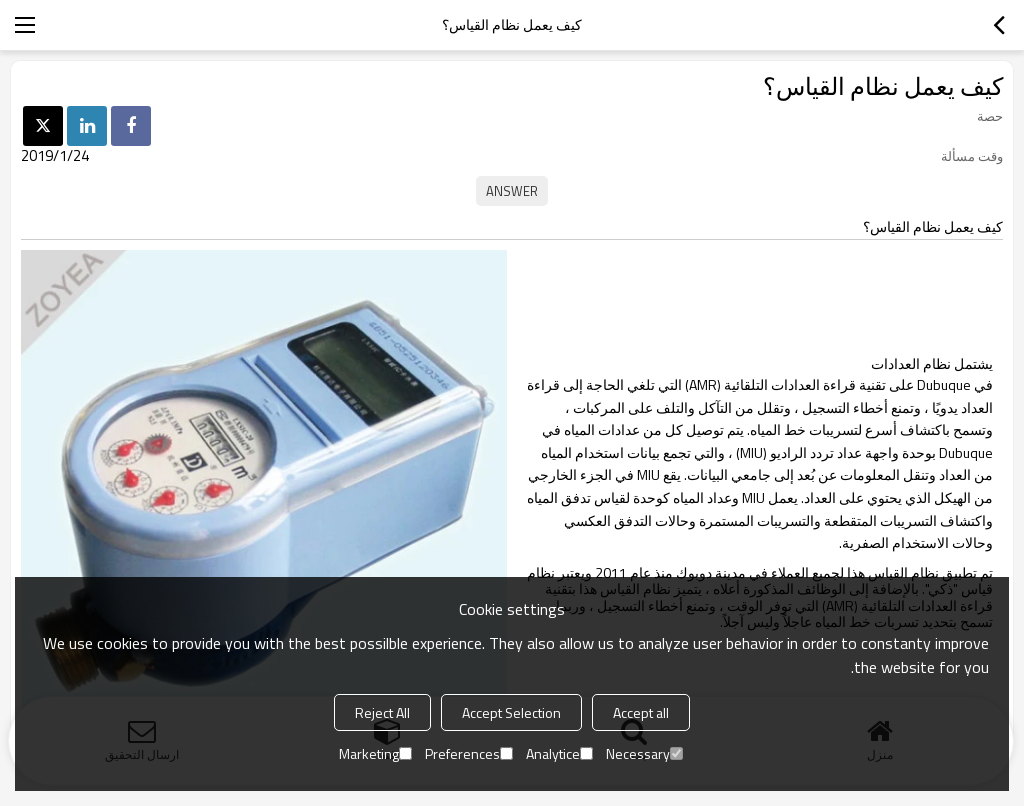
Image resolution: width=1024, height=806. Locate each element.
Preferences (469, 753)
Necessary (644, 753)
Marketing (375, 753)
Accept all (641, 712)
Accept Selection (511, 712)
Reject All (382, 712)
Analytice (559, 753)
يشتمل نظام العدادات (932, 364)
